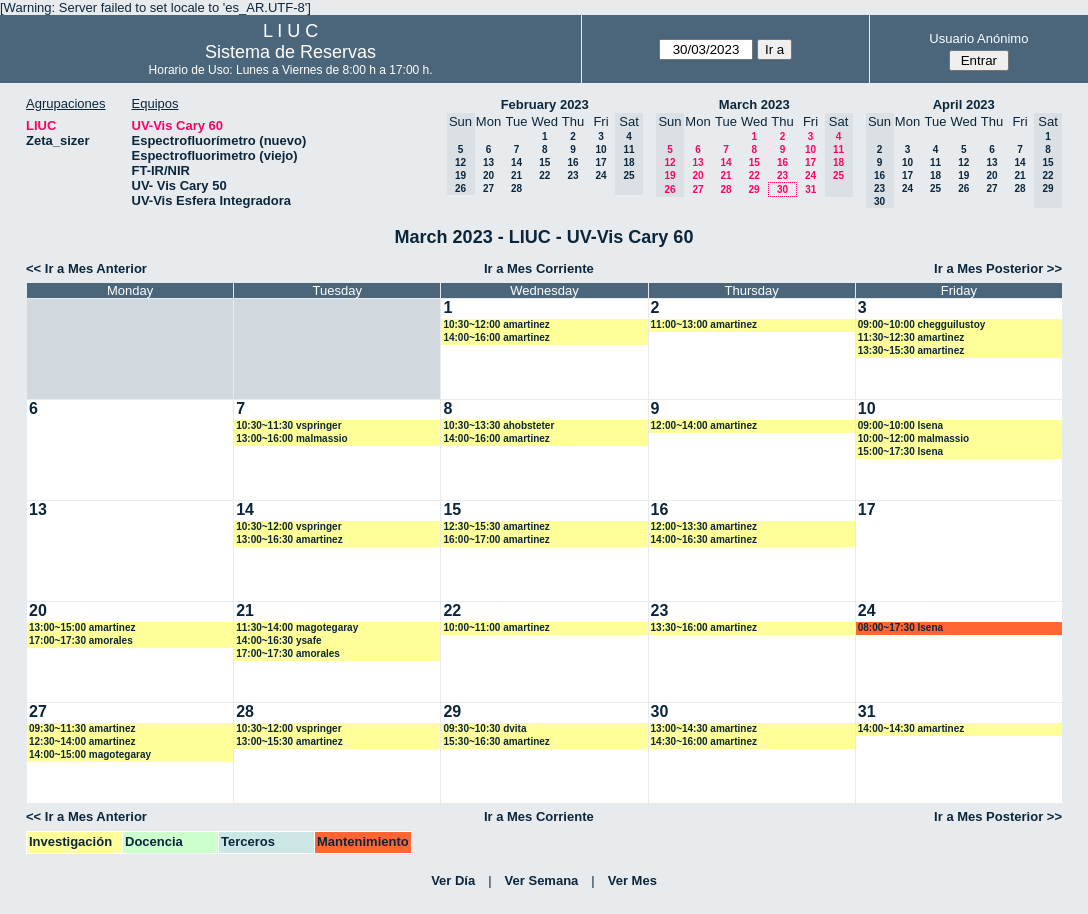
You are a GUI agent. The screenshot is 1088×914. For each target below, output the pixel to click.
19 (963, 175)
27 (488, 188)
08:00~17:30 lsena (900, 627)
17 (600, 162)
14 (516, 162)
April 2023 (964, 104)
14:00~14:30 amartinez (911, 728)
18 (935, 175)
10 (600, 149)
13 (488, 162)
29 (753, 189)
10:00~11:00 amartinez (496, 627)
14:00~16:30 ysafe (278, 640)
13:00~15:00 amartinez (82, 627)
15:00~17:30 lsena (900, 451)
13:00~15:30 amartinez (289, 741)
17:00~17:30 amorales (81, 640)
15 (544, 162)
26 (963, 188)
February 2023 (545, 104)
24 (600, 175)
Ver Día (453, 880)
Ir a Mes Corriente (539, 268)
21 (516, 175)
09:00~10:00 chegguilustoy (922, 324)
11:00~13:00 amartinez (704, 324)
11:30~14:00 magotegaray (297, 627)
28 (516, 188)
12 (963, 162)
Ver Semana (542, 880)
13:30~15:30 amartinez (911, 350)
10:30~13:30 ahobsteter (498, 425)
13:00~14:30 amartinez (704, 728)
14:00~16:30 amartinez (704, 539)
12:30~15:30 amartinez (496, 526)
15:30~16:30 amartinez (496, 741)
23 (572, 175)
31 (810, 189)
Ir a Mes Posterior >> (998, 268)
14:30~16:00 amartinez (704, 741)
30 (782, 189)
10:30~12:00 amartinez (496, 324)
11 (935, 162)
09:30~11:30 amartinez (82, 728)
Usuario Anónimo (978, 38)
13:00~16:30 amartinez (289, 539)
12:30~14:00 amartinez (82, 741)
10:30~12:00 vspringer (288, 526)
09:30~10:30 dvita (484, 728)
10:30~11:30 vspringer (288, 425)
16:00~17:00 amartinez (496, 539)
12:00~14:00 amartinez (704, 425)
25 (935, 188)
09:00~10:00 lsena (900, 425)
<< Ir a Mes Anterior (86, 268)
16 (572, 162)
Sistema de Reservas (290, 52)
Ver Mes (632, 880)
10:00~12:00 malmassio (913, 438)
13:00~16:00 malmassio (291, 438)
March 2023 (754, 104)
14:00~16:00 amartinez (496, 337)
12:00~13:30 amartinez (704, 526)
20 (488, 175)
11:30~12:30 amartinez (911, 337)
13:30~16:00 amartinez (704, 627)
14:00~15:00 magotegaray (90, 754)
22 (544, 175)
